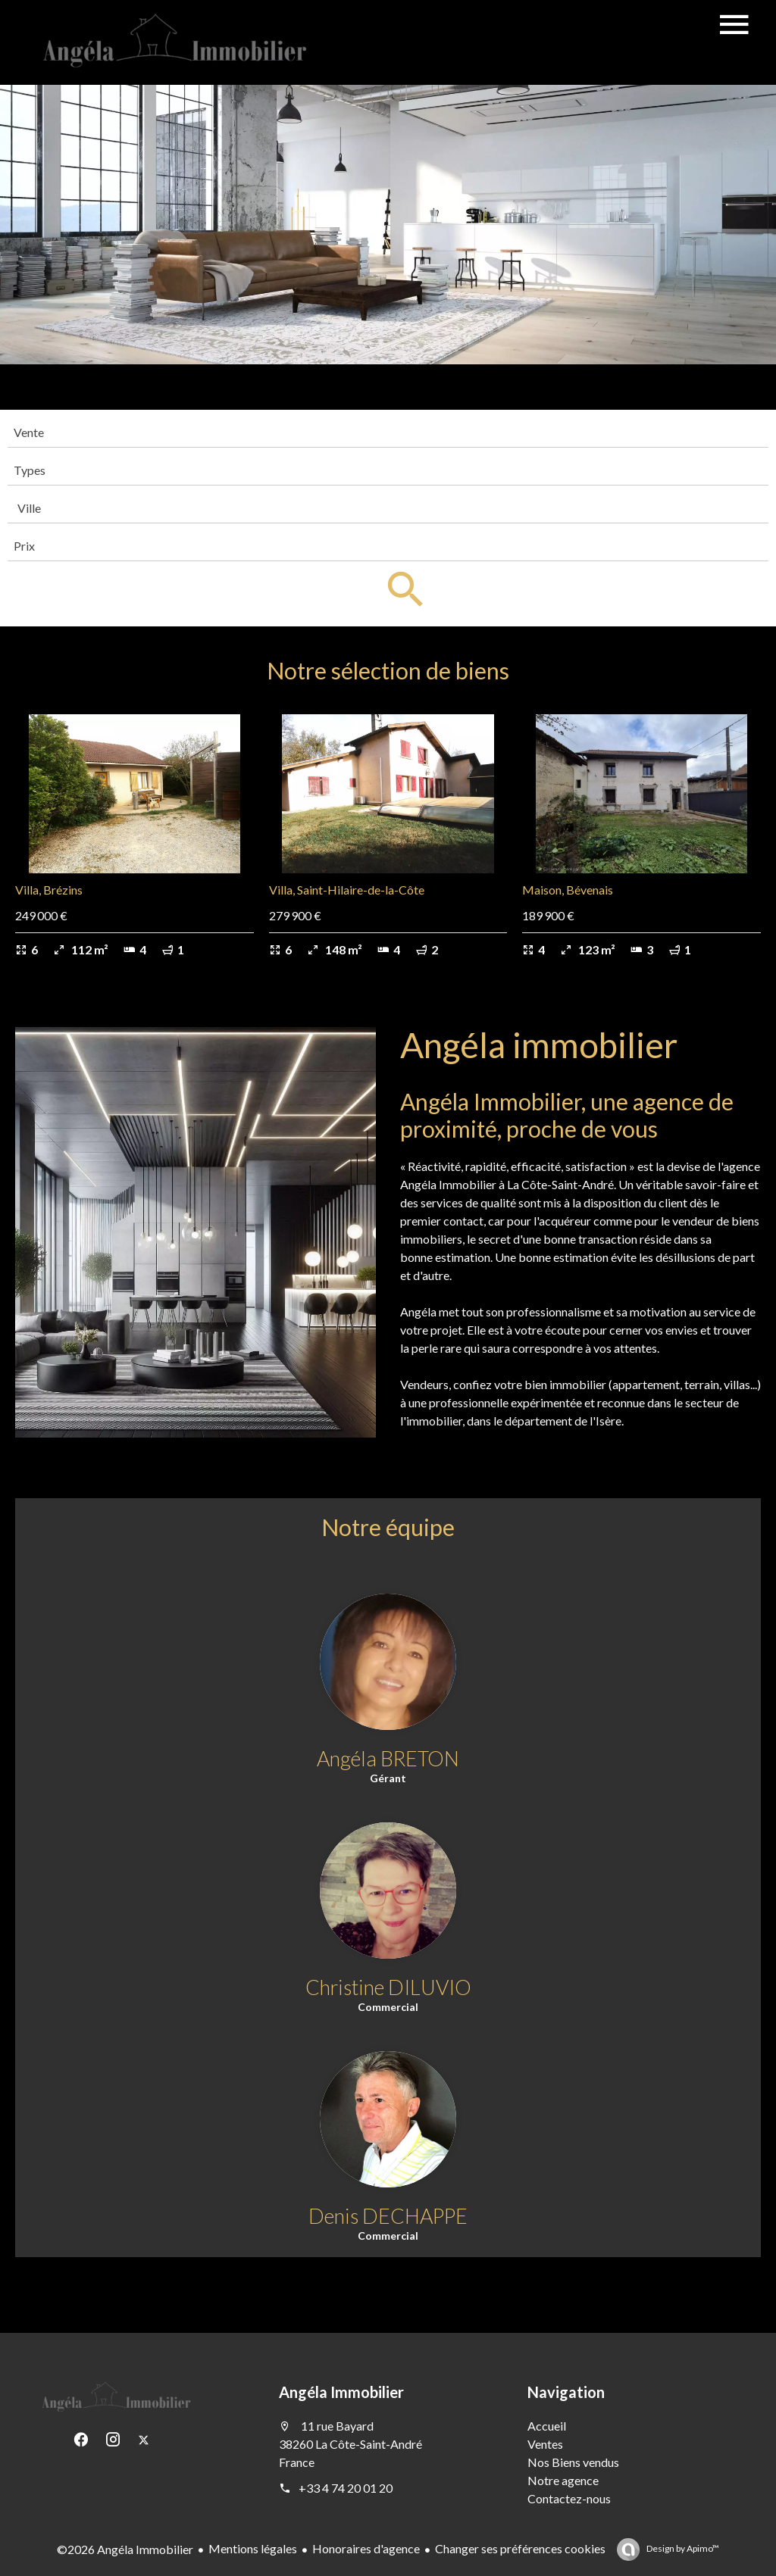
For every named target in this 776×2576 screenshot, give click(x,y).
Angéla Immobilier (341, 2392)
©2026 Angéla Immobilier (125, 2549)
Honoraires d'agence (366, 2548)
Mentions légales (252, 2548)
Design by (682, 2548)
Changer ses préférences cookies (520, 2548)
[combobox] (388, 432)
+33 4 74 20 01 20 (346, 2488)
